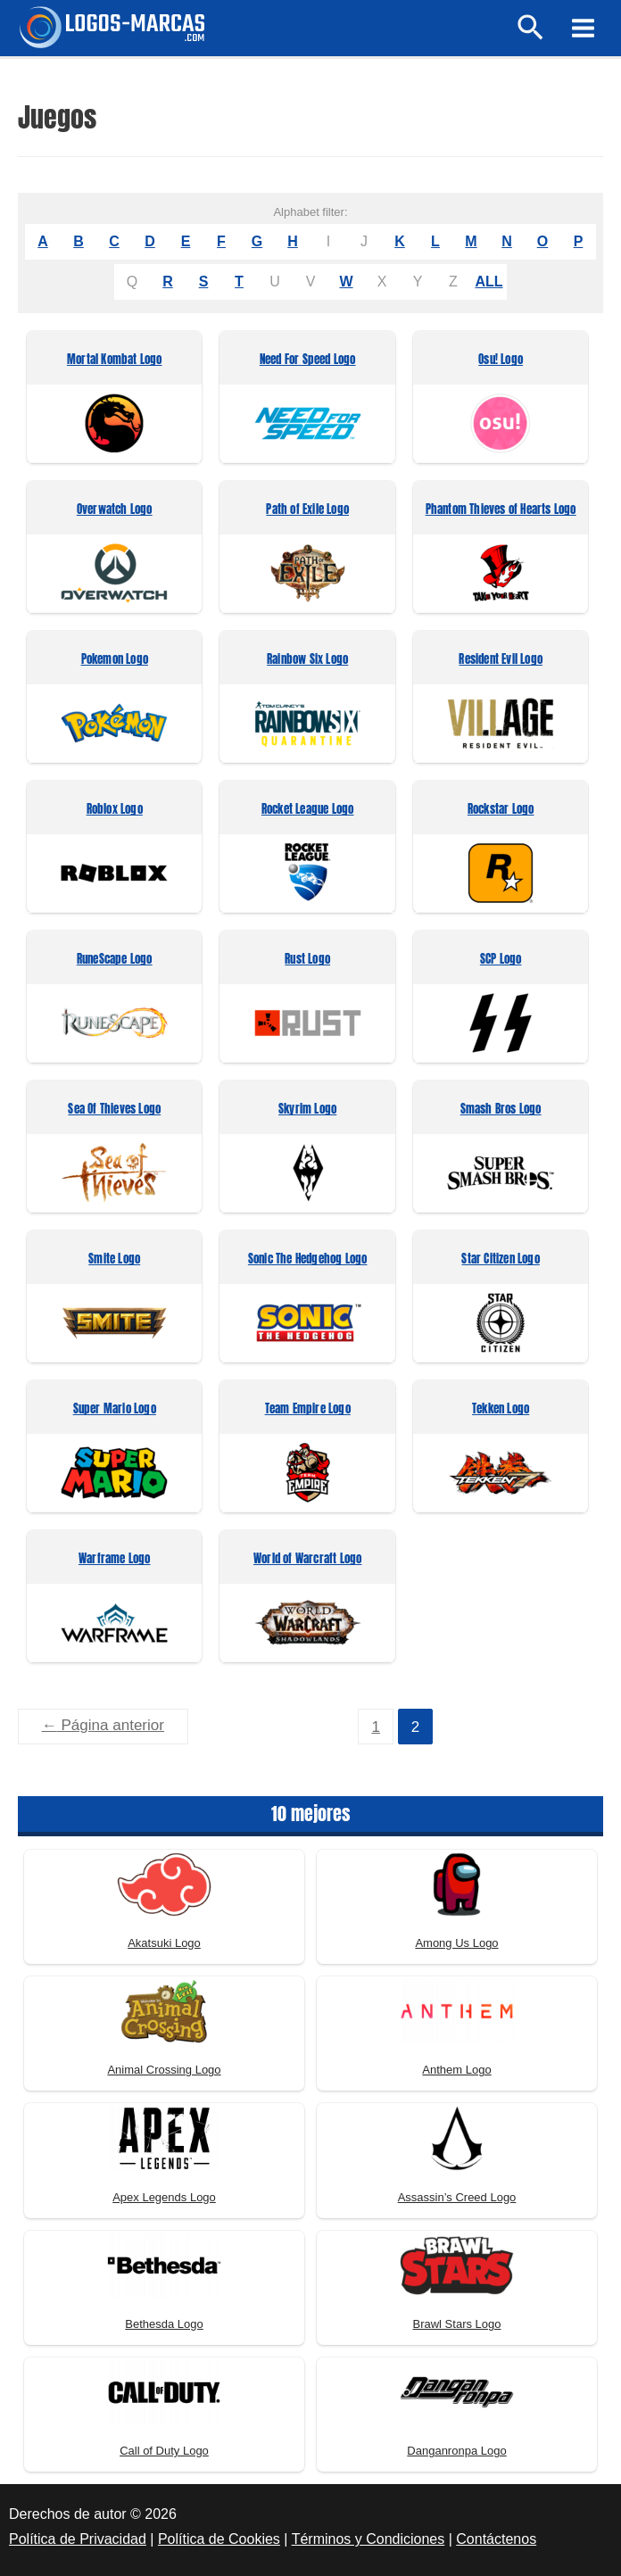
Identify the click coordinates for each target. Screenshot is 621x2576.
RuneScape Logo (115, 959)
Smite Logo (114, 1259)
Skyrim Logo (307, 1109)
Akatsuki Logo (164, 1941)
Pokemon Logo (114, 659)
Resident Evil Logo (500, 659)
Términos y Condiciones (368, 2538)
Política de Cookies (219, 2538)
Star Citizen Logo (500, 1259)
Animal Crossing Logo (163, 2068)
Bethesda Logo (164, 2322)
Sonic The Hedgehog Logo (308, 1259)
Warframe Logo (115, 1559)
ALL (488, 281)
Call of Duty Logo (164, 2449)
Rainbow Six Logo (307, 659)
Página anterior (103, 1725)
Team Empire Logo (308, 1409)
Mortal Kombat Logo (114, 360)
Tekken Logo (500, 1409)
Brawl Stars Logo (457, 2322)
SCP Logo (501, 959)
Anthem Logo (456, 2068)
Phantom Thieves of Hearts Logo (501, 510)
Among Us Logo (456, 1941)
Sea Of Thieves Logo (114, 1109)
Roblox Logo (115, 809)
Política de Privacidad (77, 2538)
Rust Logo (307, 959)
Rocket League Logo (307, 809)
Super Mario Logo (114, 1409)
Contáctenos (496, 2538)
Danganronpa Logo (456, 2449)
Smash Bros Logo (501, 1109)
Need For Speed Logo (308, 360)
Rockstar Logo (501, 809)
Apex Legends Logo (164, 2195)
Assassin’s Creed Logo (457, 2195)
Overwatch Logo (115, 510)
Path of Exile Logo (307, 510)
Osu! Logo (500, 360)
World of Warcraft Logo (307, 1559)
